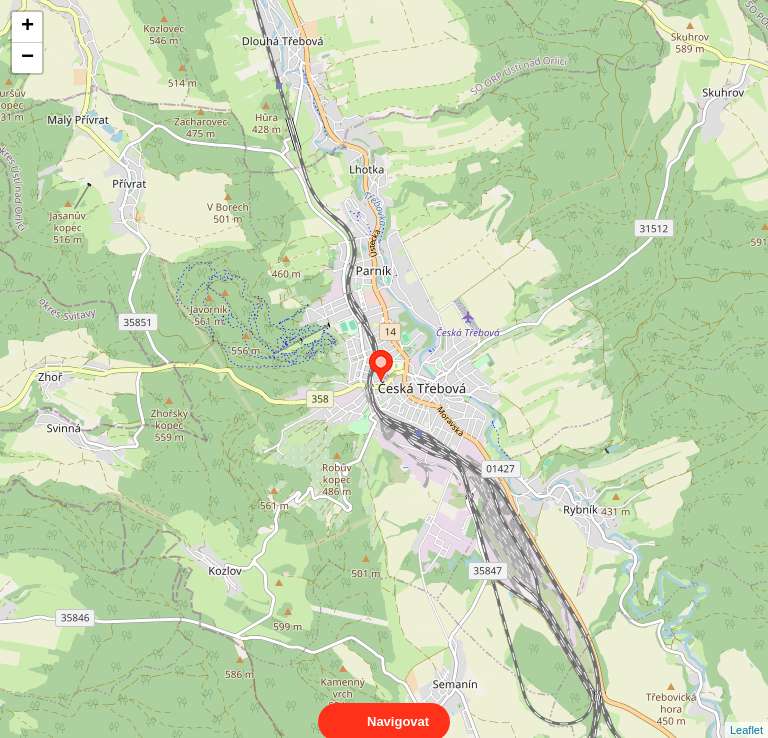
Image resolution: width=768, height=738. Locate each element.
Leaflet (746, 712)
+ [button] (27, 27)
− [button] (27, 58)
